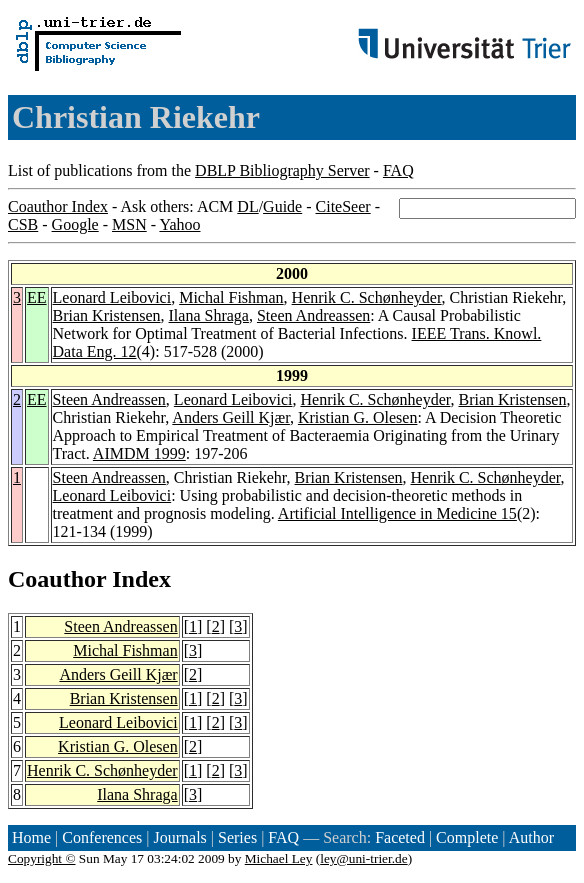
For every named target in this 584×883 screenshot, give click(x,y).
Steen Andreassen (313, 315)
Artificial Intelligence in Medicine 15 (397, 513)
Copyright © (42, 858)
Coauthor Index (58, 206)
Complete (467, 837)
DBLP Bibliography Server (282, 170)
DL (247, 206)
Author (531, 837)
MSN (129, 224)
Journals (179, 837)
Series (237, 837)
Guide (282, 206)
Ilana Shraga (209, 315)
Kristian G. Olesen (358, 417)
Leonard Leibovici (112, 297)
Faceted (400, 837)
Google (75, 224)
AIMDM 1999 (139, 453)
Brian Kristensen (107, 315)
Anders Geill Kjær (231, 417)
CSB (23, 224)
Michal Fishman (231, 297)
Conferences (102, 837)
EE (37, 297)
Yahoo (179, 224)
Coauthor (57, 579)
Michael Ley (279, 858)
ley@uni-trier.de (363, 858)
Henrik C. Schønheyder (367, 297)
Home (31, 837)
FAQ (398, 170)
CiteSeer (343, 206)
